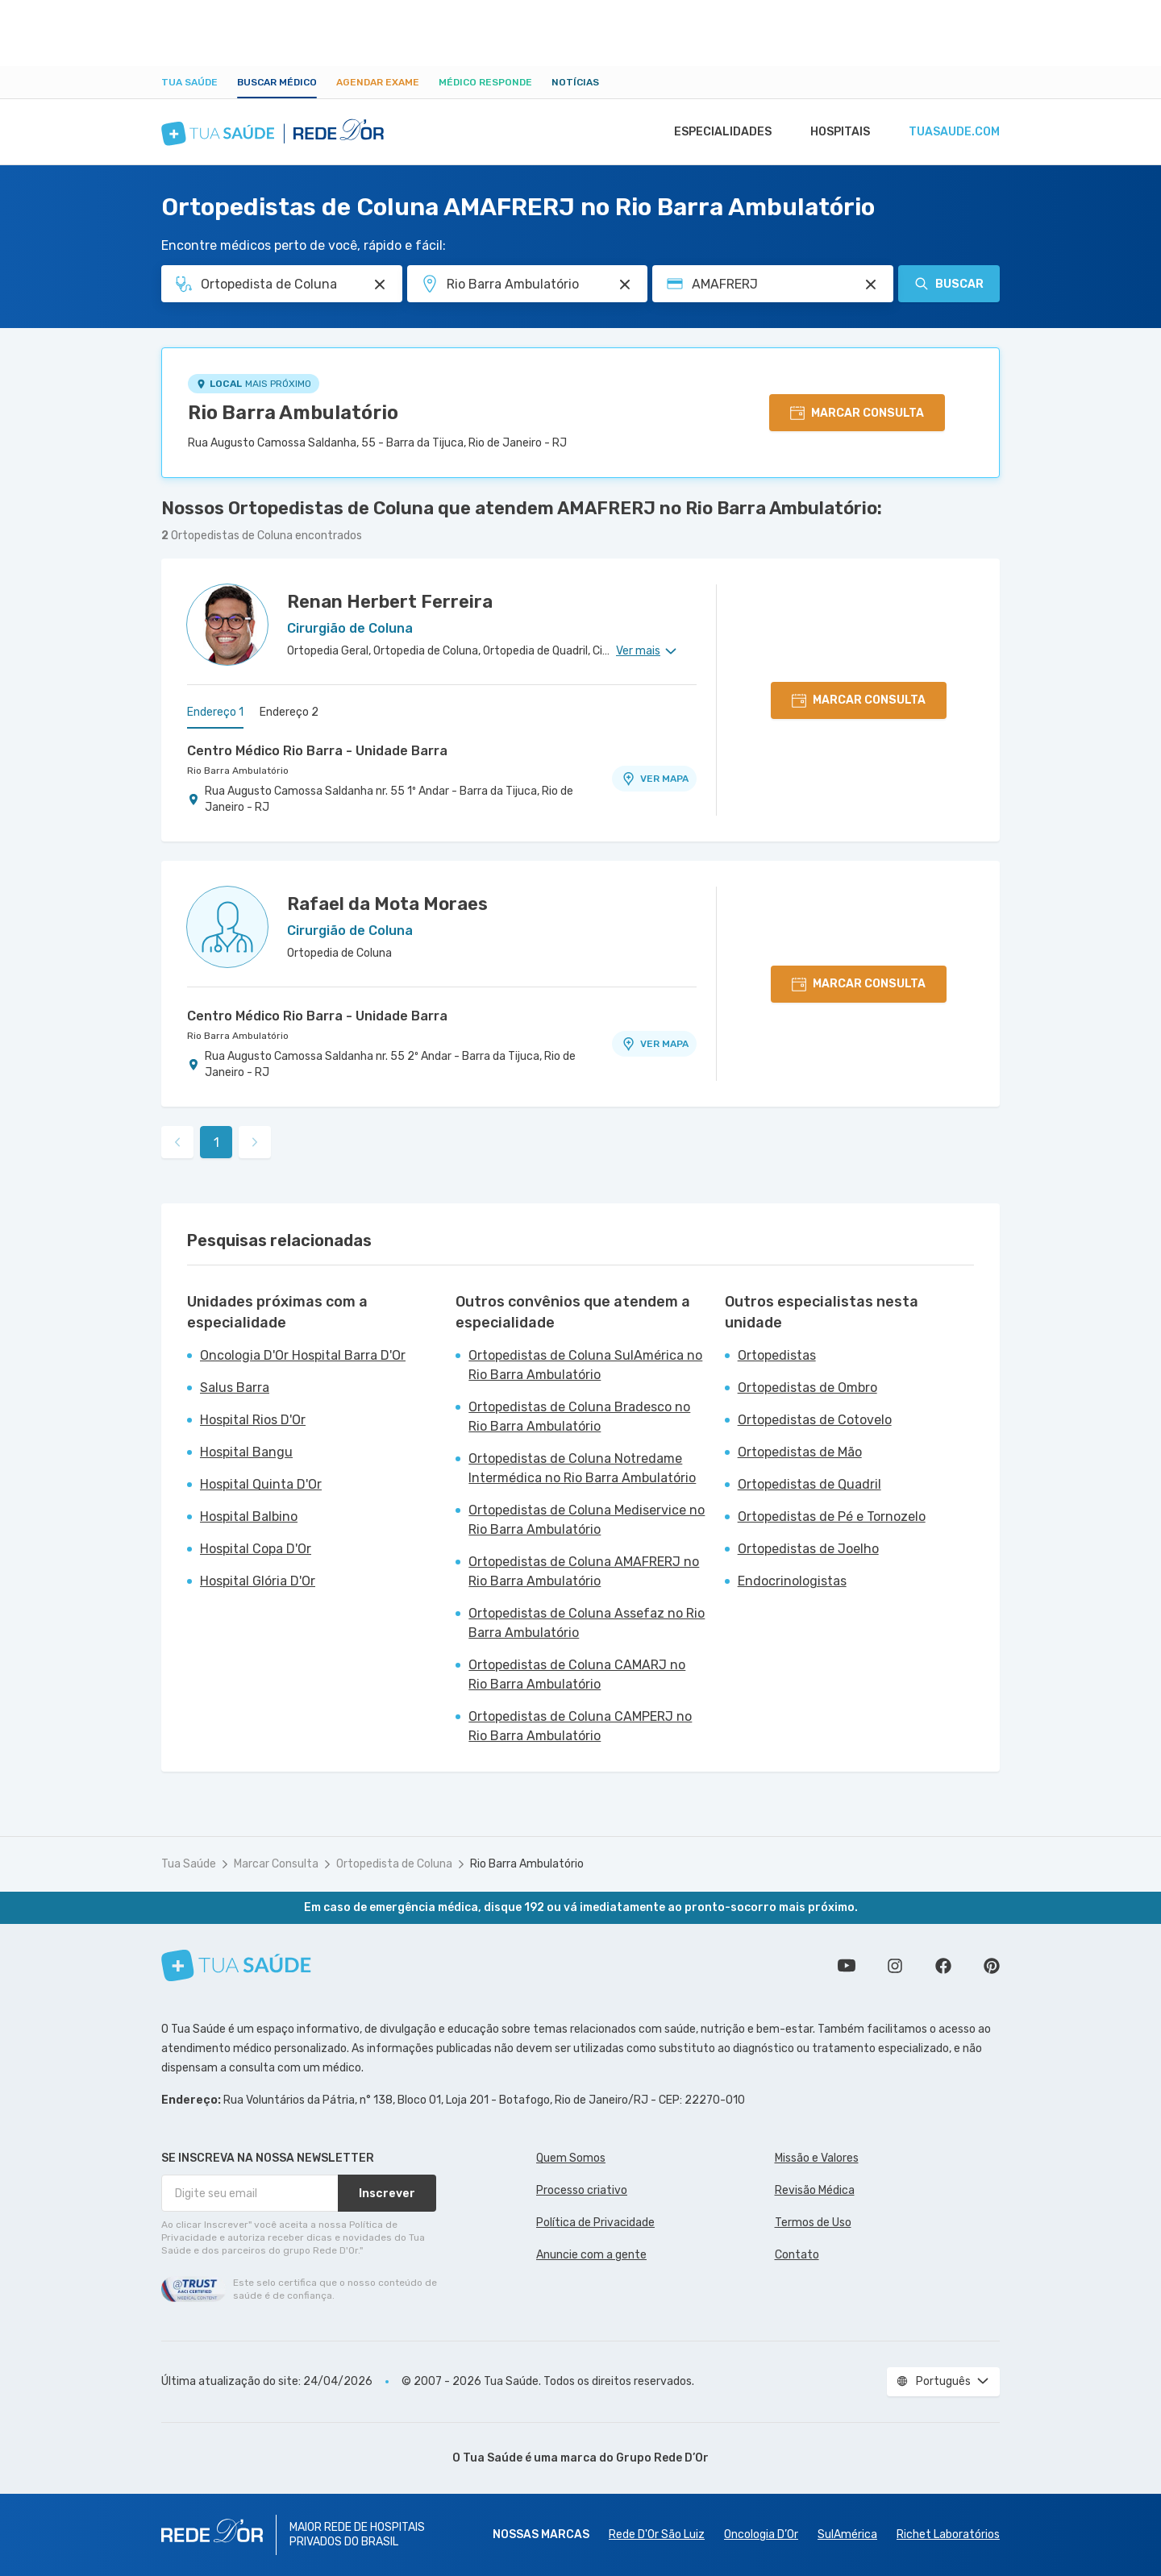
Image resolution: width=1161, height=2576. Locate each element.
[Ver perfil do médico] (227, 624)
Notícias (575, 82)
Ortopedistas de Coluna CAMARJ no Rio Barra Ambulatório (576, 1674)
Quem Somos (570, 2158)
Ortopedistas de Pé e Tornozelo (832, 1516)
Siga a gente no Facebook (943, 1966)
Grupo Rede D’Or (662, 2458)
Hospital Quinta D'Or (261, 1484)
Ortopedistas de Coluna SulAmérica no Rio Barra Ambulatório (585, 1365)
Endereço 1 (215, 712)
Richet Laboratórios (948, 2534)
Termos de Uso (813, 2222)
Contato (797, 2255)
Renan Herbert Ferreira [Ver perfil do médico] (390, 602)
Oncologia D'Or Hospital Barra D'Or (303, 1355)
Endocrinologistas (792, 1581)
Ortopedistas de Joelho (808, 1548)
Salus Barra (234, 1387)
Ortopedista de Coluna (394, 1864)
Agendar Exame (377, 82)
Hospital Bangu (246, 1452)
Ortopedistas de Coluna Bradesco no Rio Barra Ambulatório (579, 1416)
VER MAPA (655, 779)
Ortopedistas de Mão (800, 1452)
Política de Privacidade (595, 2222)
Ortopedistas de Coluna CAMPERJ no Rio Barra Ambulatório (580, 1726)
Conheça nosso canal (846, 1966)
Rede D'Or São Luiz (657, 2534)
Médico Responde (485, 82)
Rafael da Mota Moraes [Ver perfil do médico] (387, 904)
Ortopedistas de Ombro (807, 1387)
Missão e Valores (817, 2158)
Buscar (949, 283)
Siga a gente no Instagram (895, 1966)
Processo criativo (581, 2190)
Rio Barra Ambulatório (293, 412)
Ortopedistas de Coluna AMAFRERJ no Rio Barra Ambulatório (583, 1571)
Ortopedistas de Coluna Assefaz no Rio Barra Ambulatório (586, 1623)
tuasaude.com (953, 132)
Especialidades (715, 132)
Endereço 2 (289, 712)
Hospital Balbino (249, 1516)
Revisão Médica (815, 2190)
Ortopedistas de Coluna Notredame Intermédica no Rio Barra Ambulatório (582, 1468)
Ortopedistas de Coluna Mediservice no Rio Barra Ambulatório (586, 1519)
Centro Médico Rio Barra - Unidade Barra (317, 750)
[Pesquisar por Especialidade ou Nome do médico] (379, 284)
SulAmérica (847, 2534)
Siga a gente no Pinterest (992, 1966)
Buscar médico (277, 82)
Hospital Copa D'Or (255, 1548)
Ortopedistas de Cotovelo (815, 1419)
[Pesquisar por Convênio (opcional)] (870, 284)
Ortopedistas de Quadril (809, 1484)
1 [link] (216, 1142)
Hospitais (836, 132)
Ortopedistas (777, 1355)
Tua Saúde (189, 82)
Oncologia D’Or (761, 2534)
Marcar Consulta (276, 1864)
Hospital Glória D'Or (257, 1581)
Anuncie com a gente (591, 2255)
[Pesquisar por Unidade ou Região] (625, 284)
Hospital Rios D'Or (253, 1419)
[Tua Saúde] (236, 1965)
